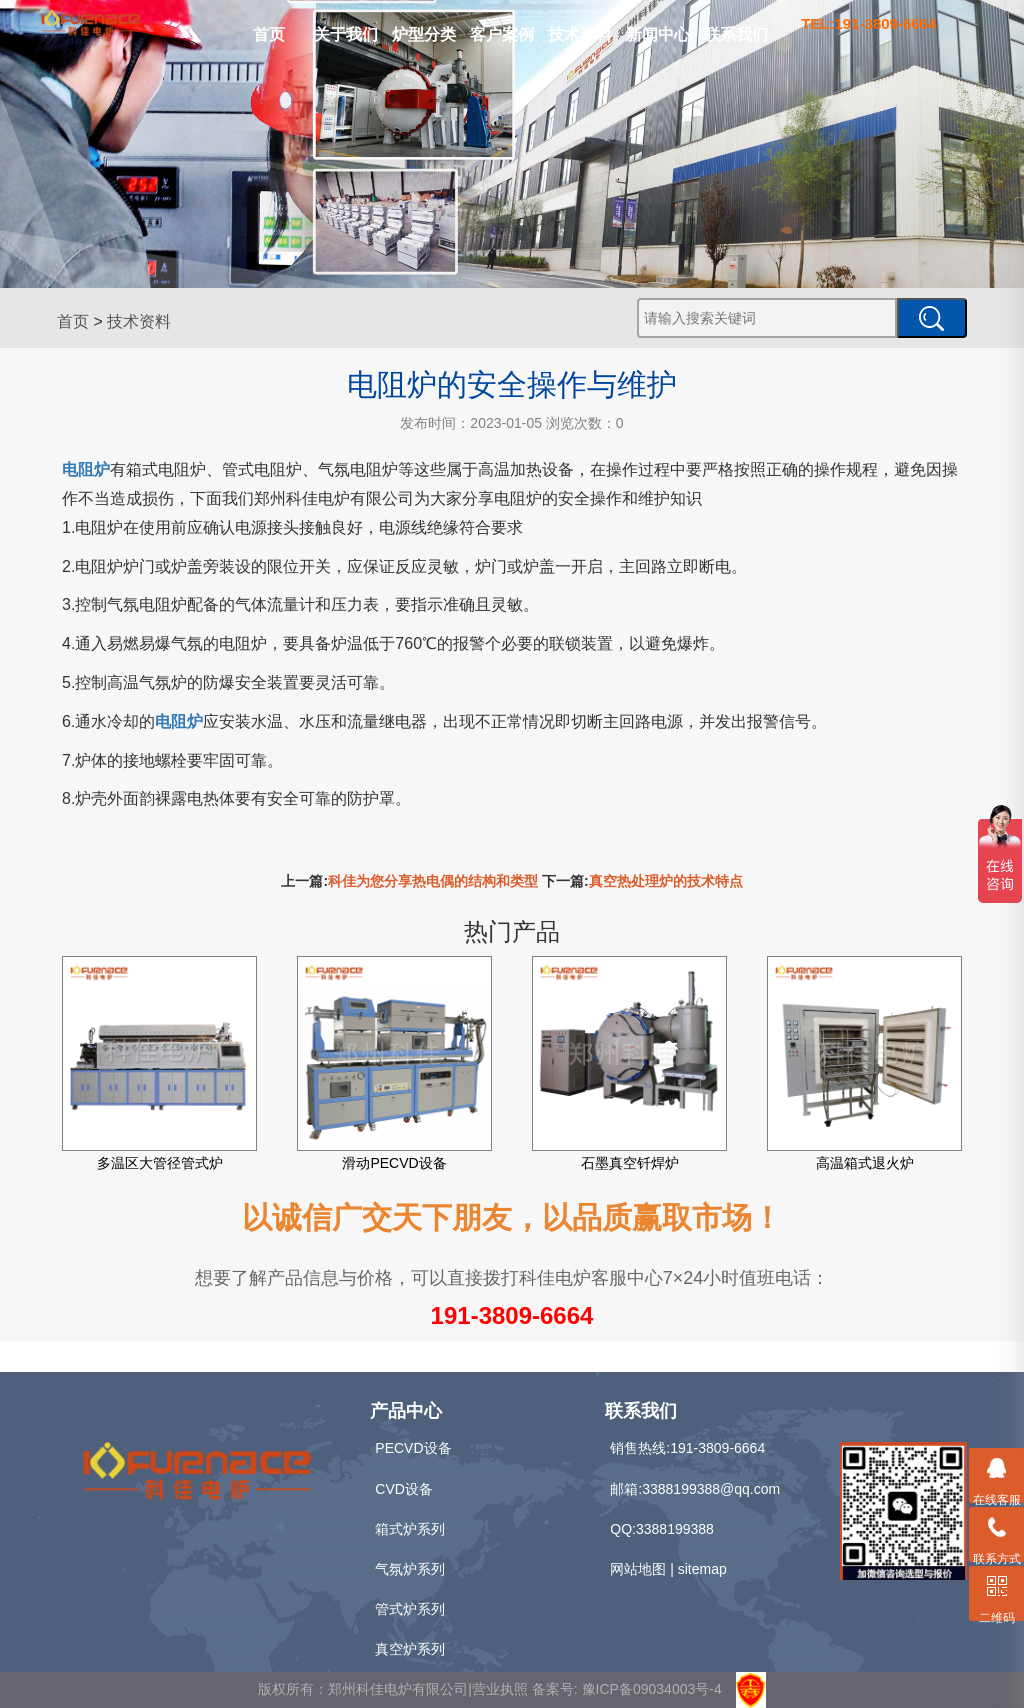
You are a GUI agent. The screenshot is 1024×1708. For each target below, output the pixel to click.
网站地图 (638, 1569)
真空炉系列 (410, 1649)
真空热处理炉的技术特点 (666, 881)
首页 (269, 34)
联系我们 (736, 34)
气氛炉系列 (410, 1569)
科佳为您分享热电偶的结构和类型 (433, 881)
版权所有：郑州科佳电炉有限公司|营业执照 (395, 1689)
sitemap (702, 1569)
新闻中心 (658, 34)
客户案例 (502, 34)
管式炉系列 (410, 1609)
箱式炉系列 (410, 1529)
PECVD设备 (413, 1448)
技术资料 (580, 34)
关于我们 (346, 34)
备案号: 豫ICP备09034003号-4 (627, 1689)
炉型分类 (424, 34)
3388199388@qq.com (711, 1489)
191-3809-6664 (512, 1315)
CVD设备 (404, 1489)
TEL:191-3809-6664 (868, 23)
